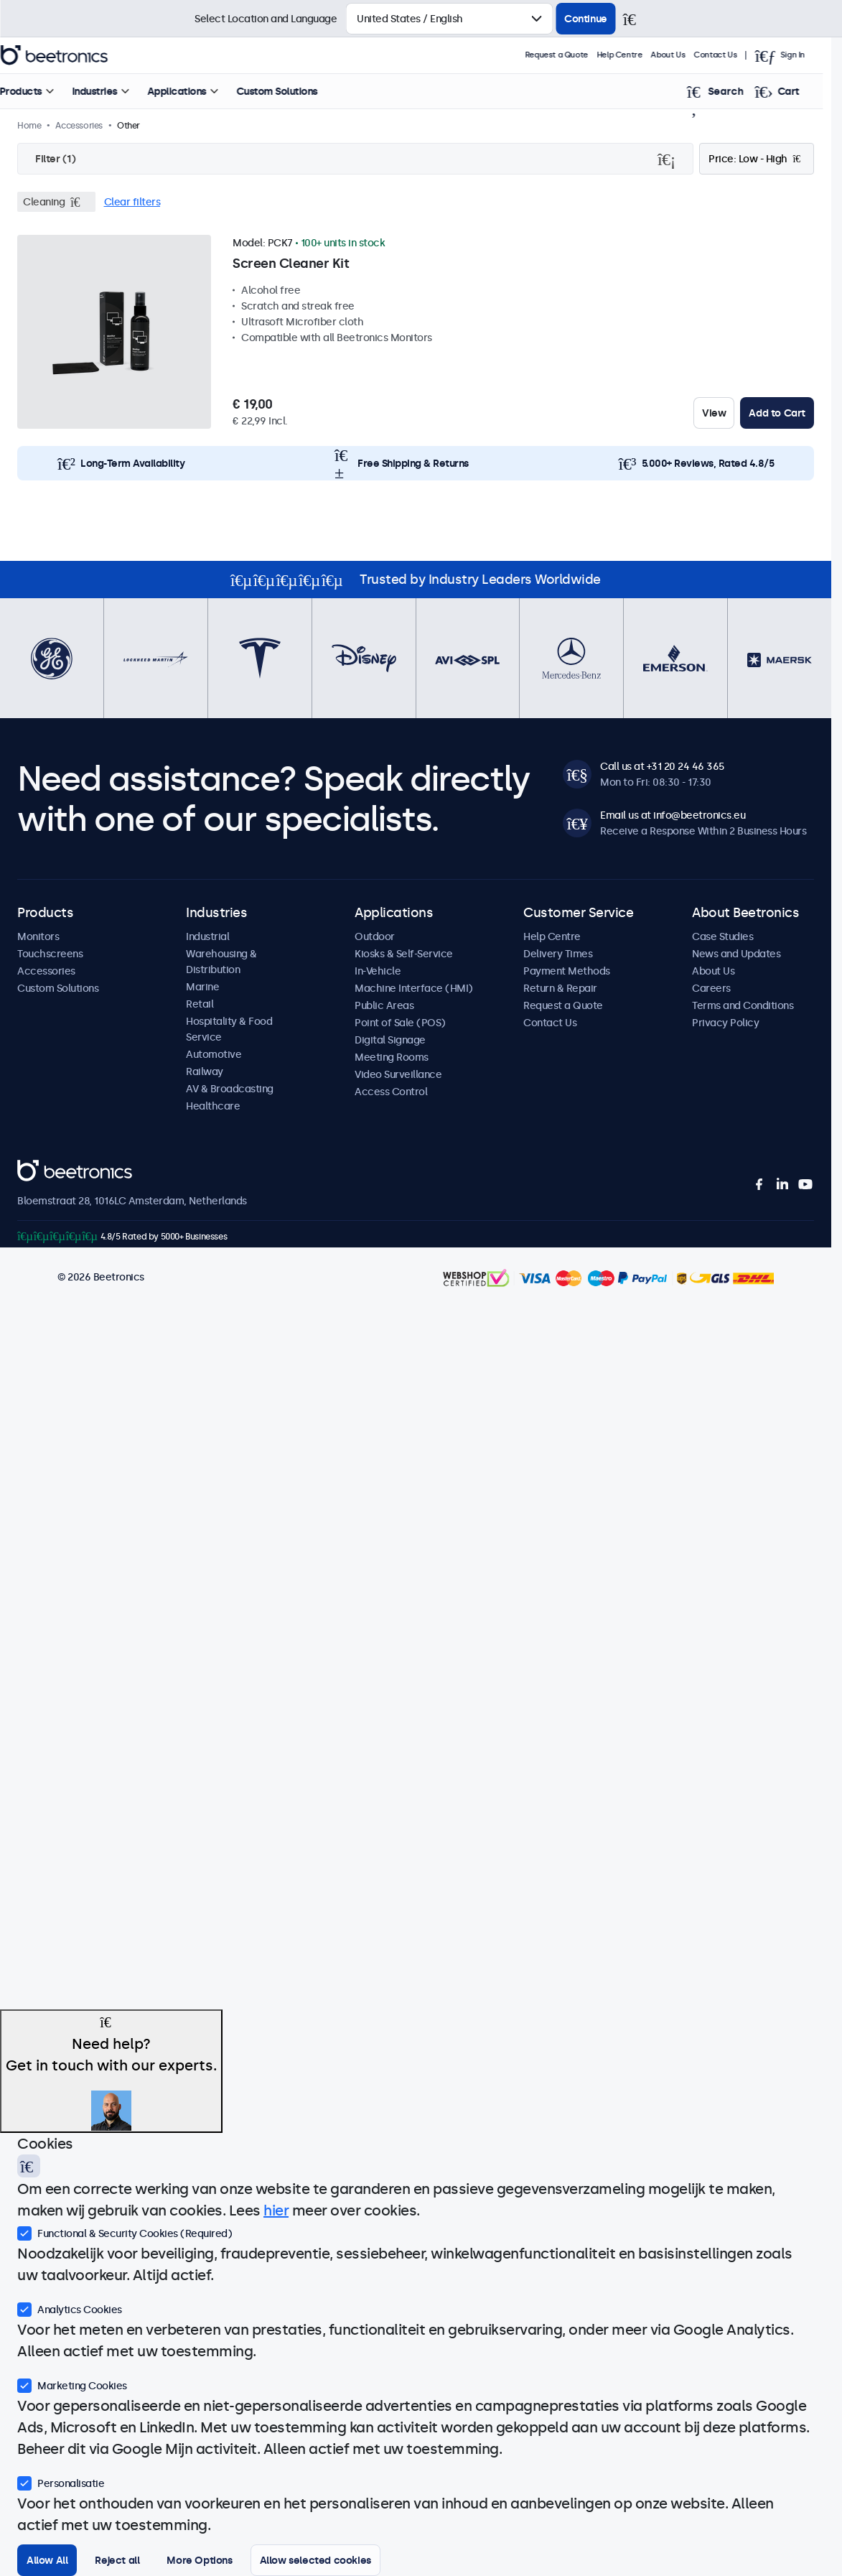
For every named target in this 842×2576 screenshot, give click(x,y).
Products (40, 91)
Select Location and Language (266, 19)
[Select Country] (449, 18)
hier (276, 2210)
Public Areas (384, 1005)
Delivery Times (557, 954)
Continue (585, 19)
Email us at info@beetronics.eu (672, 815)
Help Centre (638, 55)
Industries (113, 91)
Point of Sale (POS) (400, 1023)
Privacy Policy (725, 1023)
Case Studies (722, 936)
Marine (202, 987)
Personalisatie (60, 2481)
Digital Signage (390, 1040)
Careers (711, 988)
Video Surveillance (398, 1074)
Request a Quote (575, 55)
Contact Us (734, 55)
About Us (687, 55)
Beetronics (42, 1168)
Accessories (46, 971)
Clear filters (132, 202)
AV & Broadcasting (229, 1089)
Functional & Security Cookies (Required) (124, 2232)
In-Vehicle (378, 971)
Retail (199, 1004)
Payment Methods (566, 971)
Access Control (391, 1092)
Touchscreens (50, 954)
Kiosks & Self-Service (404, 954)
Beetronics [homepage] (73, 55)
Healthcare (213, 1106)
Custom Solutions (296, 91)
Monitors (38, 936)
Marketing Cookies (72, 2384)
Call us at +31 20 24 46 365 (662, 766)
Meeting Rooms (392, 1057)
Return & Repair (560, 988)
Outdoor (375, 936)
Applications (196, 91)
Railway (204, 1071)
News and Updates (736, 954)
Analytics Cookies (69, 2308)
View (714, 413)
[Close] (636, 18)
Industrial (207, 936)
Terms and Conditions (742, 1005)
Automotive (213, 1054)
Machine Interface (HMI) (414, 988)
